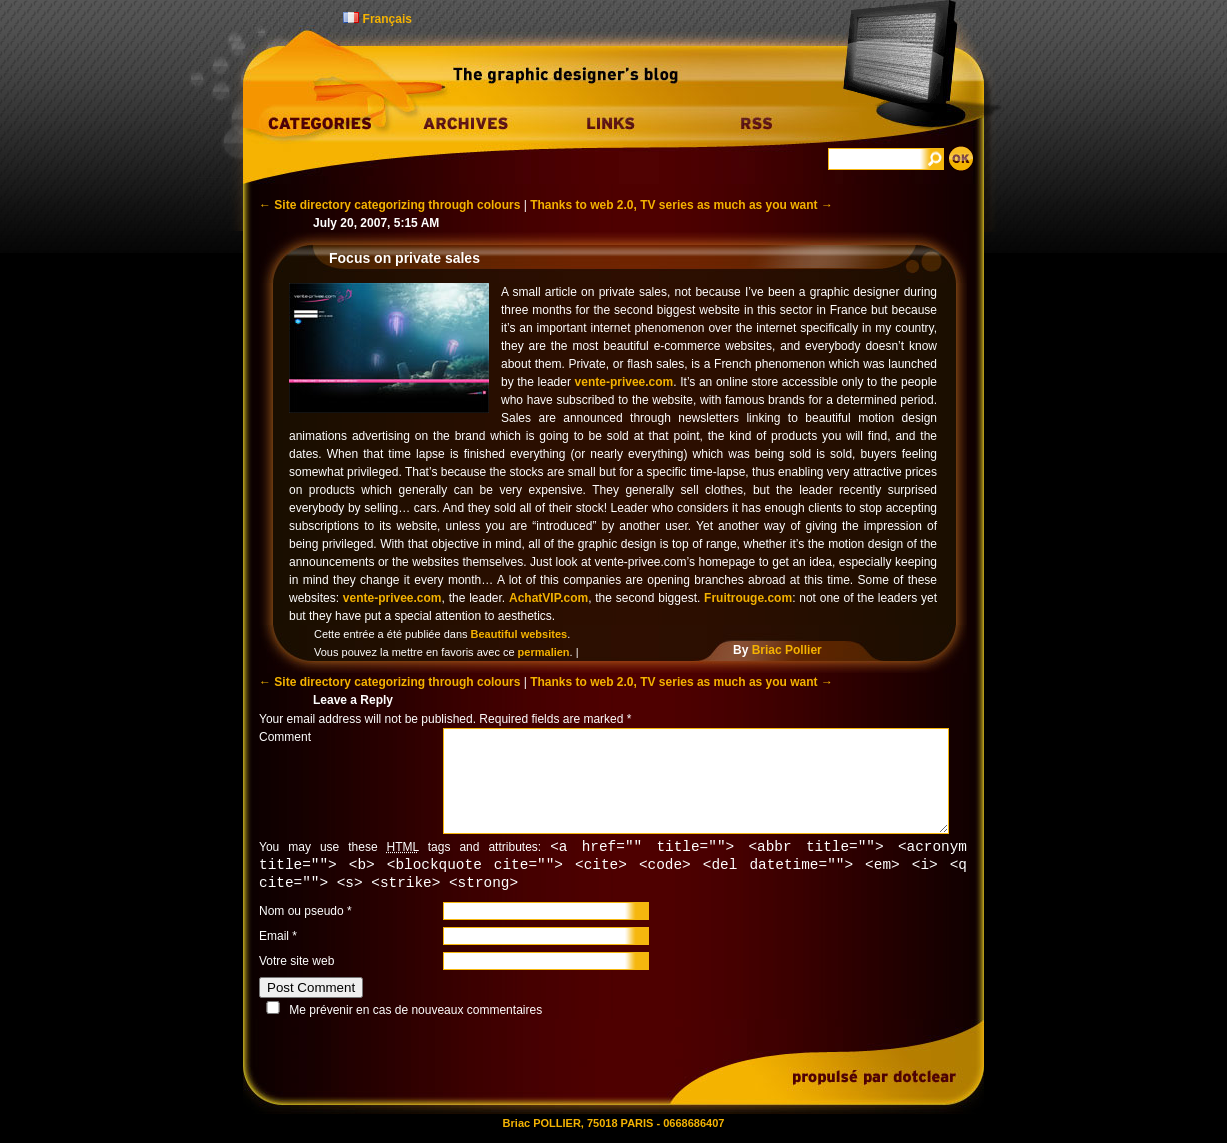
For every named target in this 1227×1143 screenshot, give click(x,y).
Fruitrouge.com (748, 598)
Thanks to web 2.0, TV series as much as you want (681, 205)
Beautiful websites (519, 634)
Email (274, 939)
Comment (285, 737)
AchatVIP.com (548, 598)
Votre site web (296, 964)
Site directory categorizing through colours (389, 205)
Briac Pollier (787, 650)
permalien (544, 652)
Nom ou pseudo (301, 914)
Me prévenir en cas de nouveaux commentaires (415, 1013)
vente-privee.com (624, 382)
